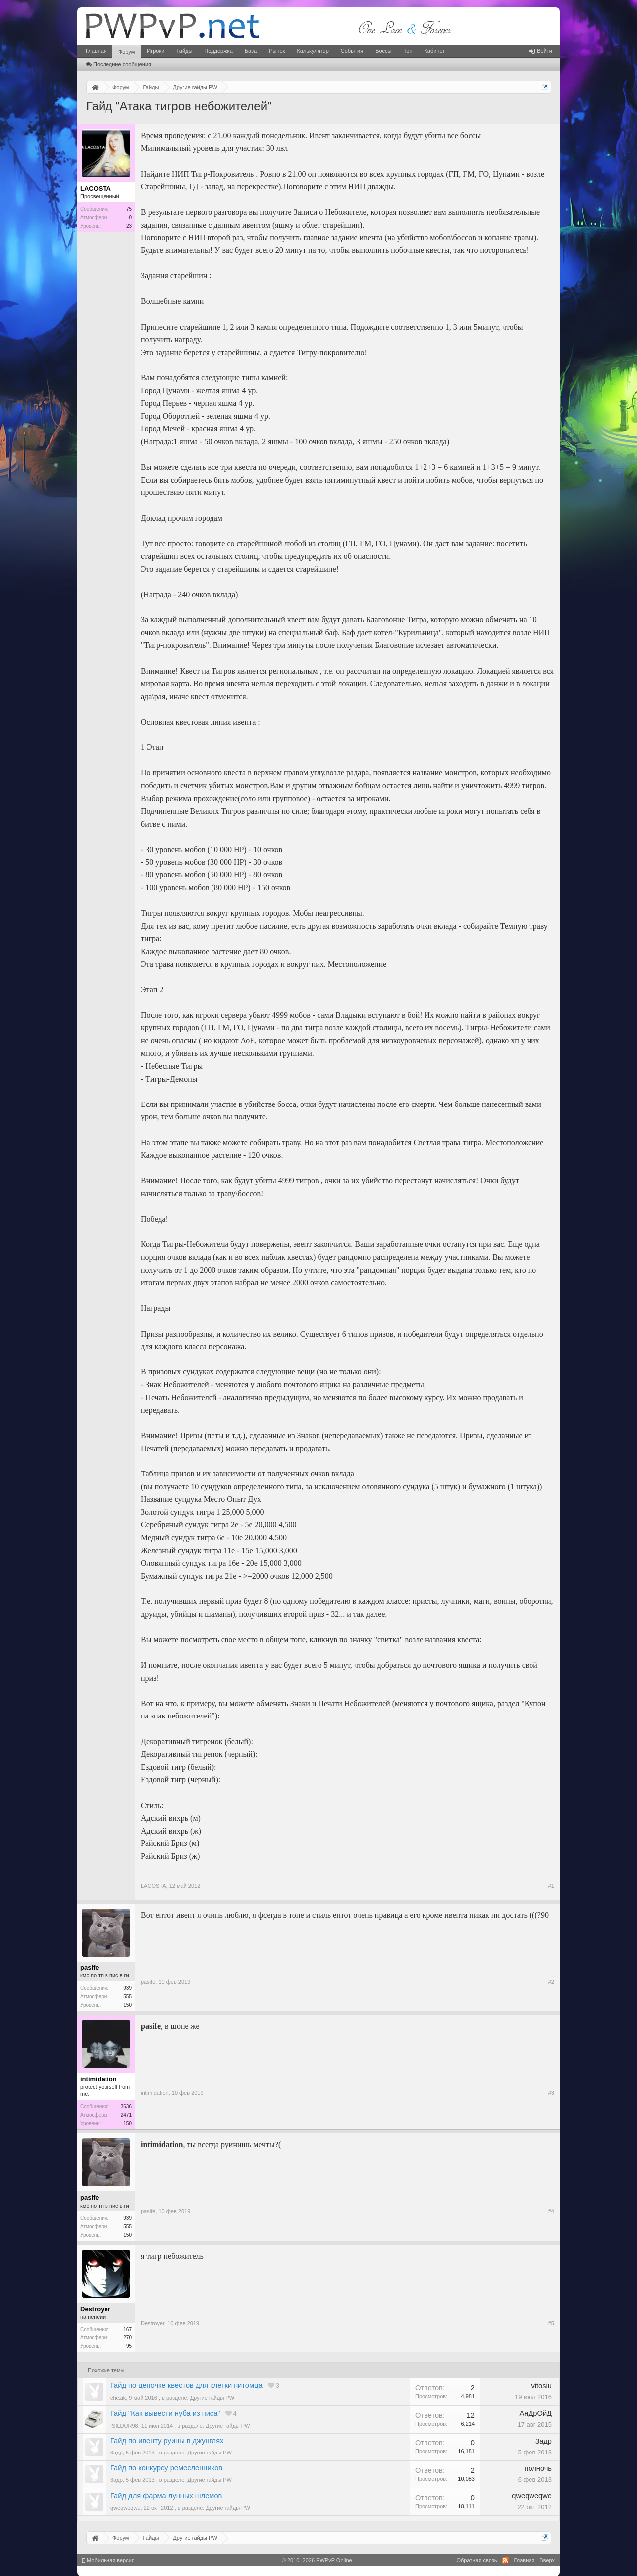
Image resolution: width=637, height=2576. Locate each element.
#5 (551, 2323)
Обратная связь (476, 2560)
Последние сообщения (118, 64)
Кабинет (434, 51)
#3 (551, 2093)
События (352, 51)
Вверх (547, 2560)
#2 (551, 1982)
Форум (126, 52)
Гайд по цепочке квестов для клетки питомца (186, 2385)
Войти (540, 51)
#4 (551, 2211)
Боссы (383, 51)
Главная (96, 51)
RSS (505, 2560)
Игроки (155, 51)
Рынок (277, 51)
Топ (407, 51)
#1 (551, 1886)
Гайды (184, 51)
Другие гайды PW (212, 2398)
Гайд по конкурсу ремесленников (166, 2468)
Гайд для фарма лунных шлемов (166, 2496)
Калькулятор (312, 51)
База (251, 51)
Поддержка (218, 51)
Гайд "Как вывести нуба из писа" (165, 2413)
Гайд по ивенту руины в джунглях (166, 2441)
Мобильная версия (108, 2560)
